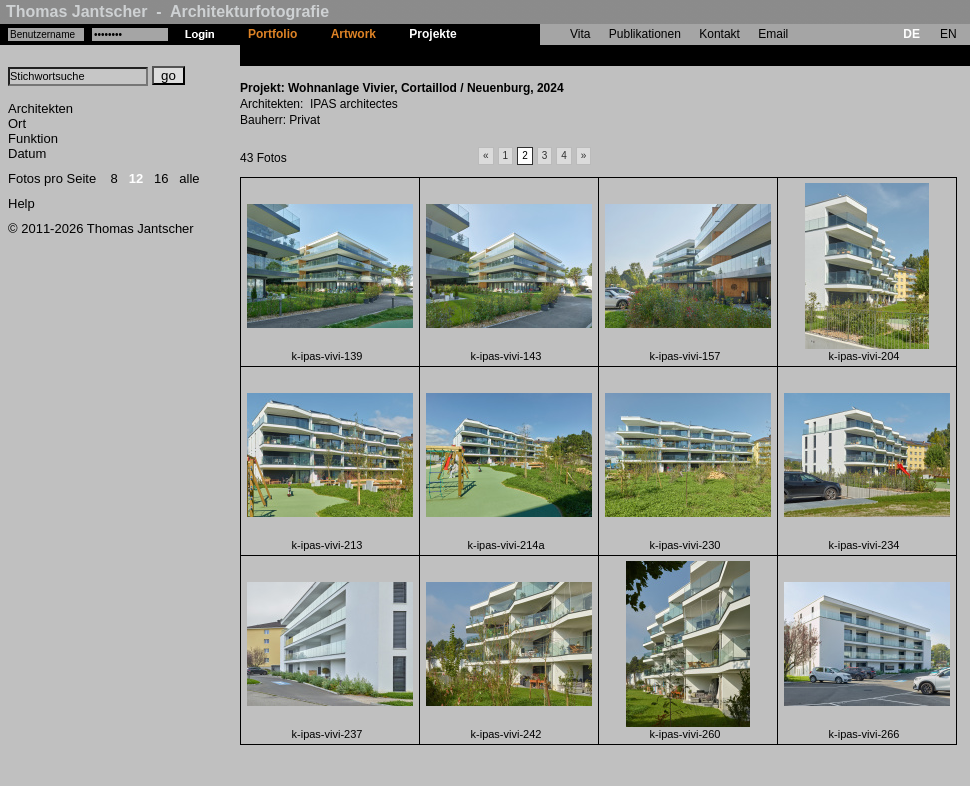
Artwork (353, 34)
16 (161, 178)
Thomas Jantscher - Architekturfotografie (167, 11)
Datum (27, 153)
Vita (580, 34)
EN (948, 34)
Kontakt (719, 34)
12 (136, 178)
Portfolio (272, 34)
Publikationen (645, 34)
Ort (17, 123)
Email (773, 34)
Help (21, 203)
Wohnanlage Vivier (526, 55)
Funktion (33, 138)
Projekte (432, 34)
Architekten (40, 108)
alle (189, 178)
